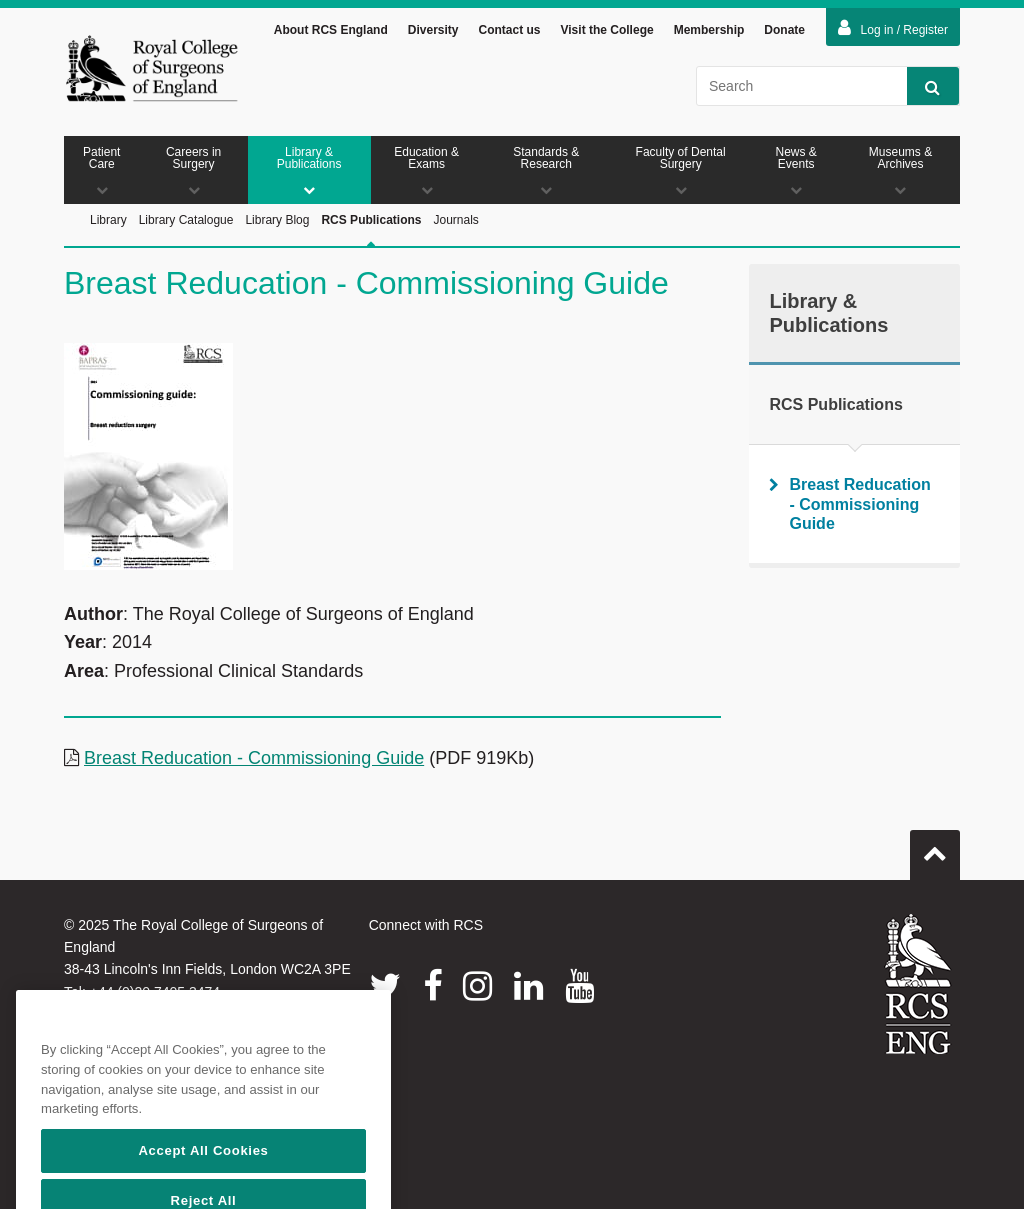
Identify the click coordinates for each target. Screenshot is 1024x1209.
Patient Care (102, 170)
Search (923, 86)
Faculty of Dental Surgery (680, 170)
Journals (455, 220)
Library (108, 220)
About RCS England (331, 30)
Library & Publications (309, 170)
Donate (784, 30)
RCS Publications (371, 242)
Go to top (935, 847)
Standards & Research (546, 170)
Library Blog (277, 220)
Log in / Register (893, 28)
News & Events (796, 170)
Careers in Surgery (194, 170)
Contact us (509, 30)
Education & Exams (427, 170)
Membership (709, 30)
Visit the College (607, 30)
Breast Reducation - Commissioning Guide (254, 758)
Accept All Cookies (203, 1175)
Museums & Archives (900, 170)
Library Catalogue (186, 220)
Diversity (433, 30)
